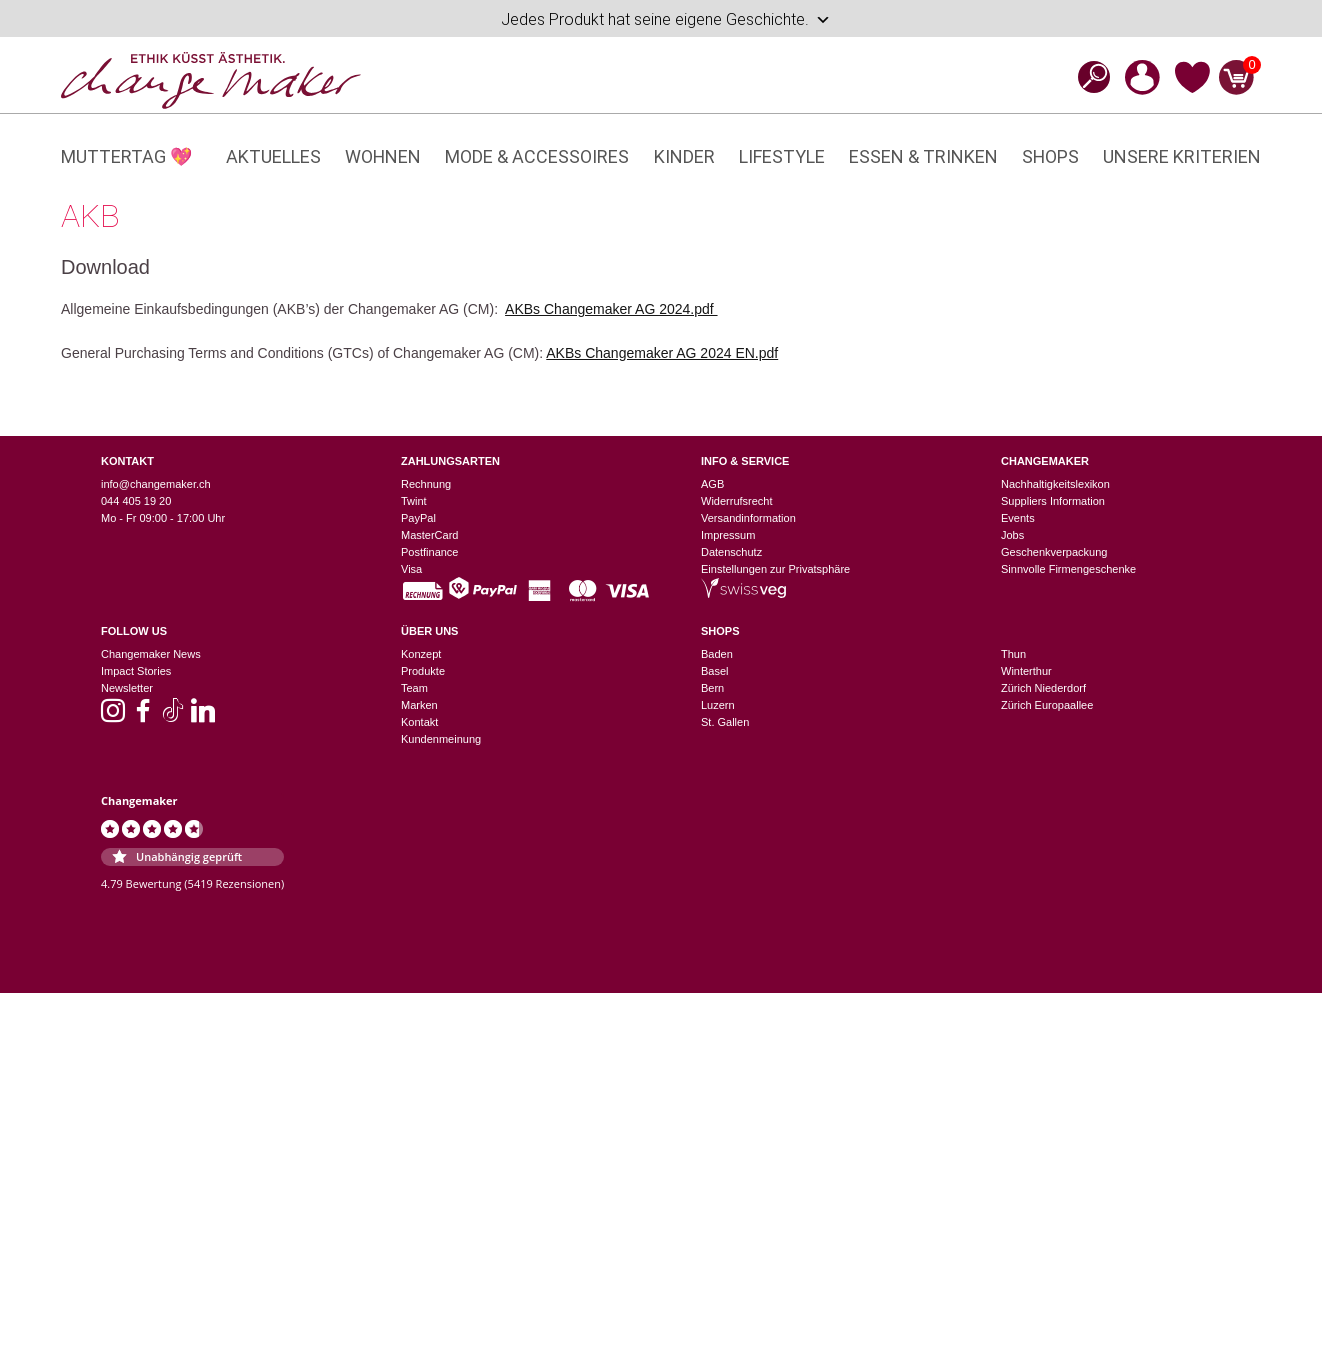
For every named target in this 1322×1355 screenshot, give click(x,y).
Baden (717, 654)
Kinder (684, 156)
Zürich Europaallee (1047, 705)
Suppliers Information (1053, 501)
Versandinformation (748, 518)
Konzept (421, 654)
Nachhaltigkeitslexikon (1055, 484)
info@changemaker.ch (156, 484)
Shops (1050, 156)
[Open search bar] (1088, 76)
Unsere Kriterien (1182, 156)
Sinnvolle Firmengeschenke (1068, 569)
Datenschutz (731, 552)
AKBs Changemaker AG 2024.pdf (611, 309)
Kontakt (419, 722)
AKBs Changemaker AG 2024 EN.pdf (662, 353)
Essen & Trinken (923, 156)
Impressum (728, 535)
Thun (1013, 654)
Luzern (718, 705)
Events (1018, 518)
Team (414, 688)
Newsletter (127, 688)
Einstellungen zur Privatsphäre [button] (775, 569)
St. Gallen (725, 722)
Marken (419, 705)
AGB (712, 484)
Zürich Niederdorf (1043, 688)
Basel (715, 671)
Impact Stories (136, 671)
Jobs (1012, 535)
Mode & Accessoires (537, 156)
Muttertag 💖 (126, 156)
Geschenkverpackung (1054, 552)
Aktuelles (273, 156)
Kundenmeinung (441, 739)
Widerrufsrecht (737, 501)
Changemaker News (151, 654)
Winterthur (1026, 671)
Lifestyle (782, 156)
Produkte (423, 671)
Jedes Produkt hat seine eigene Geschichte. (666, 20)
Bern (712, 688)
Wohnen (383, 156)
